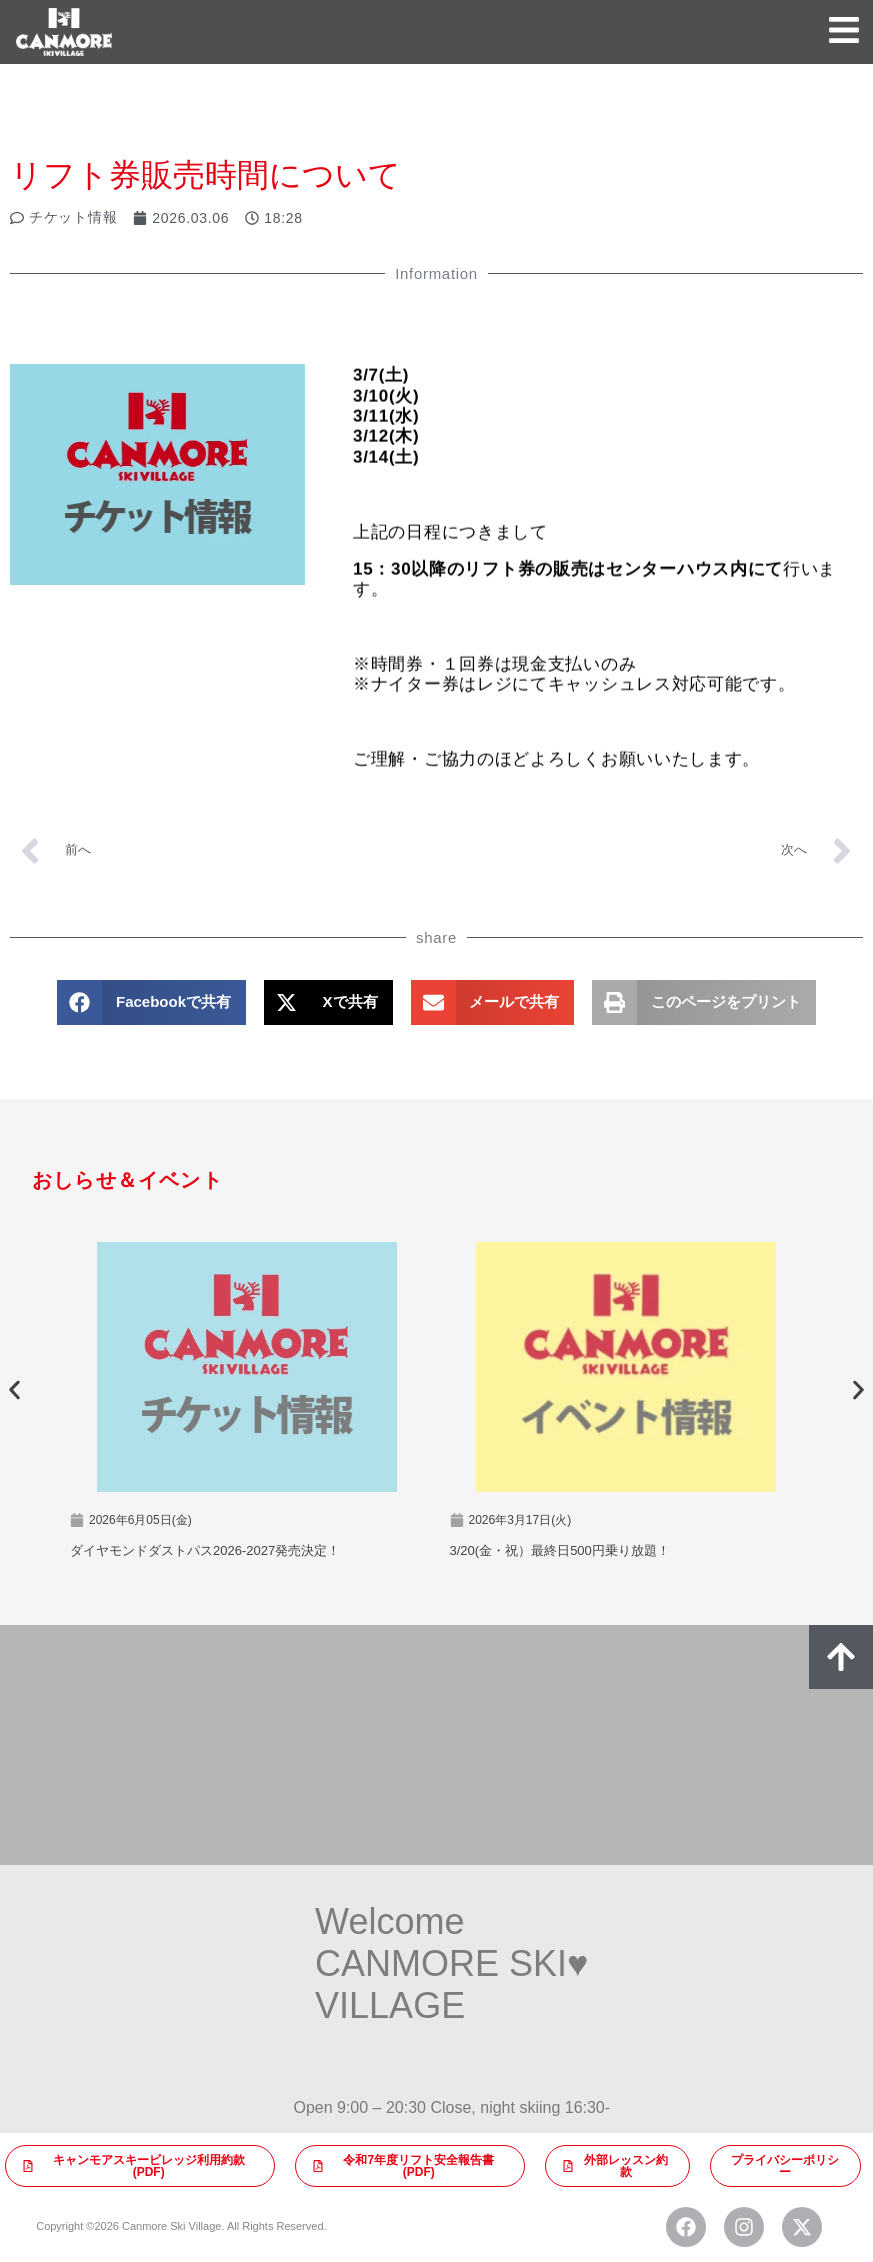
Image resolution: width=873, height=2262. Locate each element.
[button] (151, 1002)
